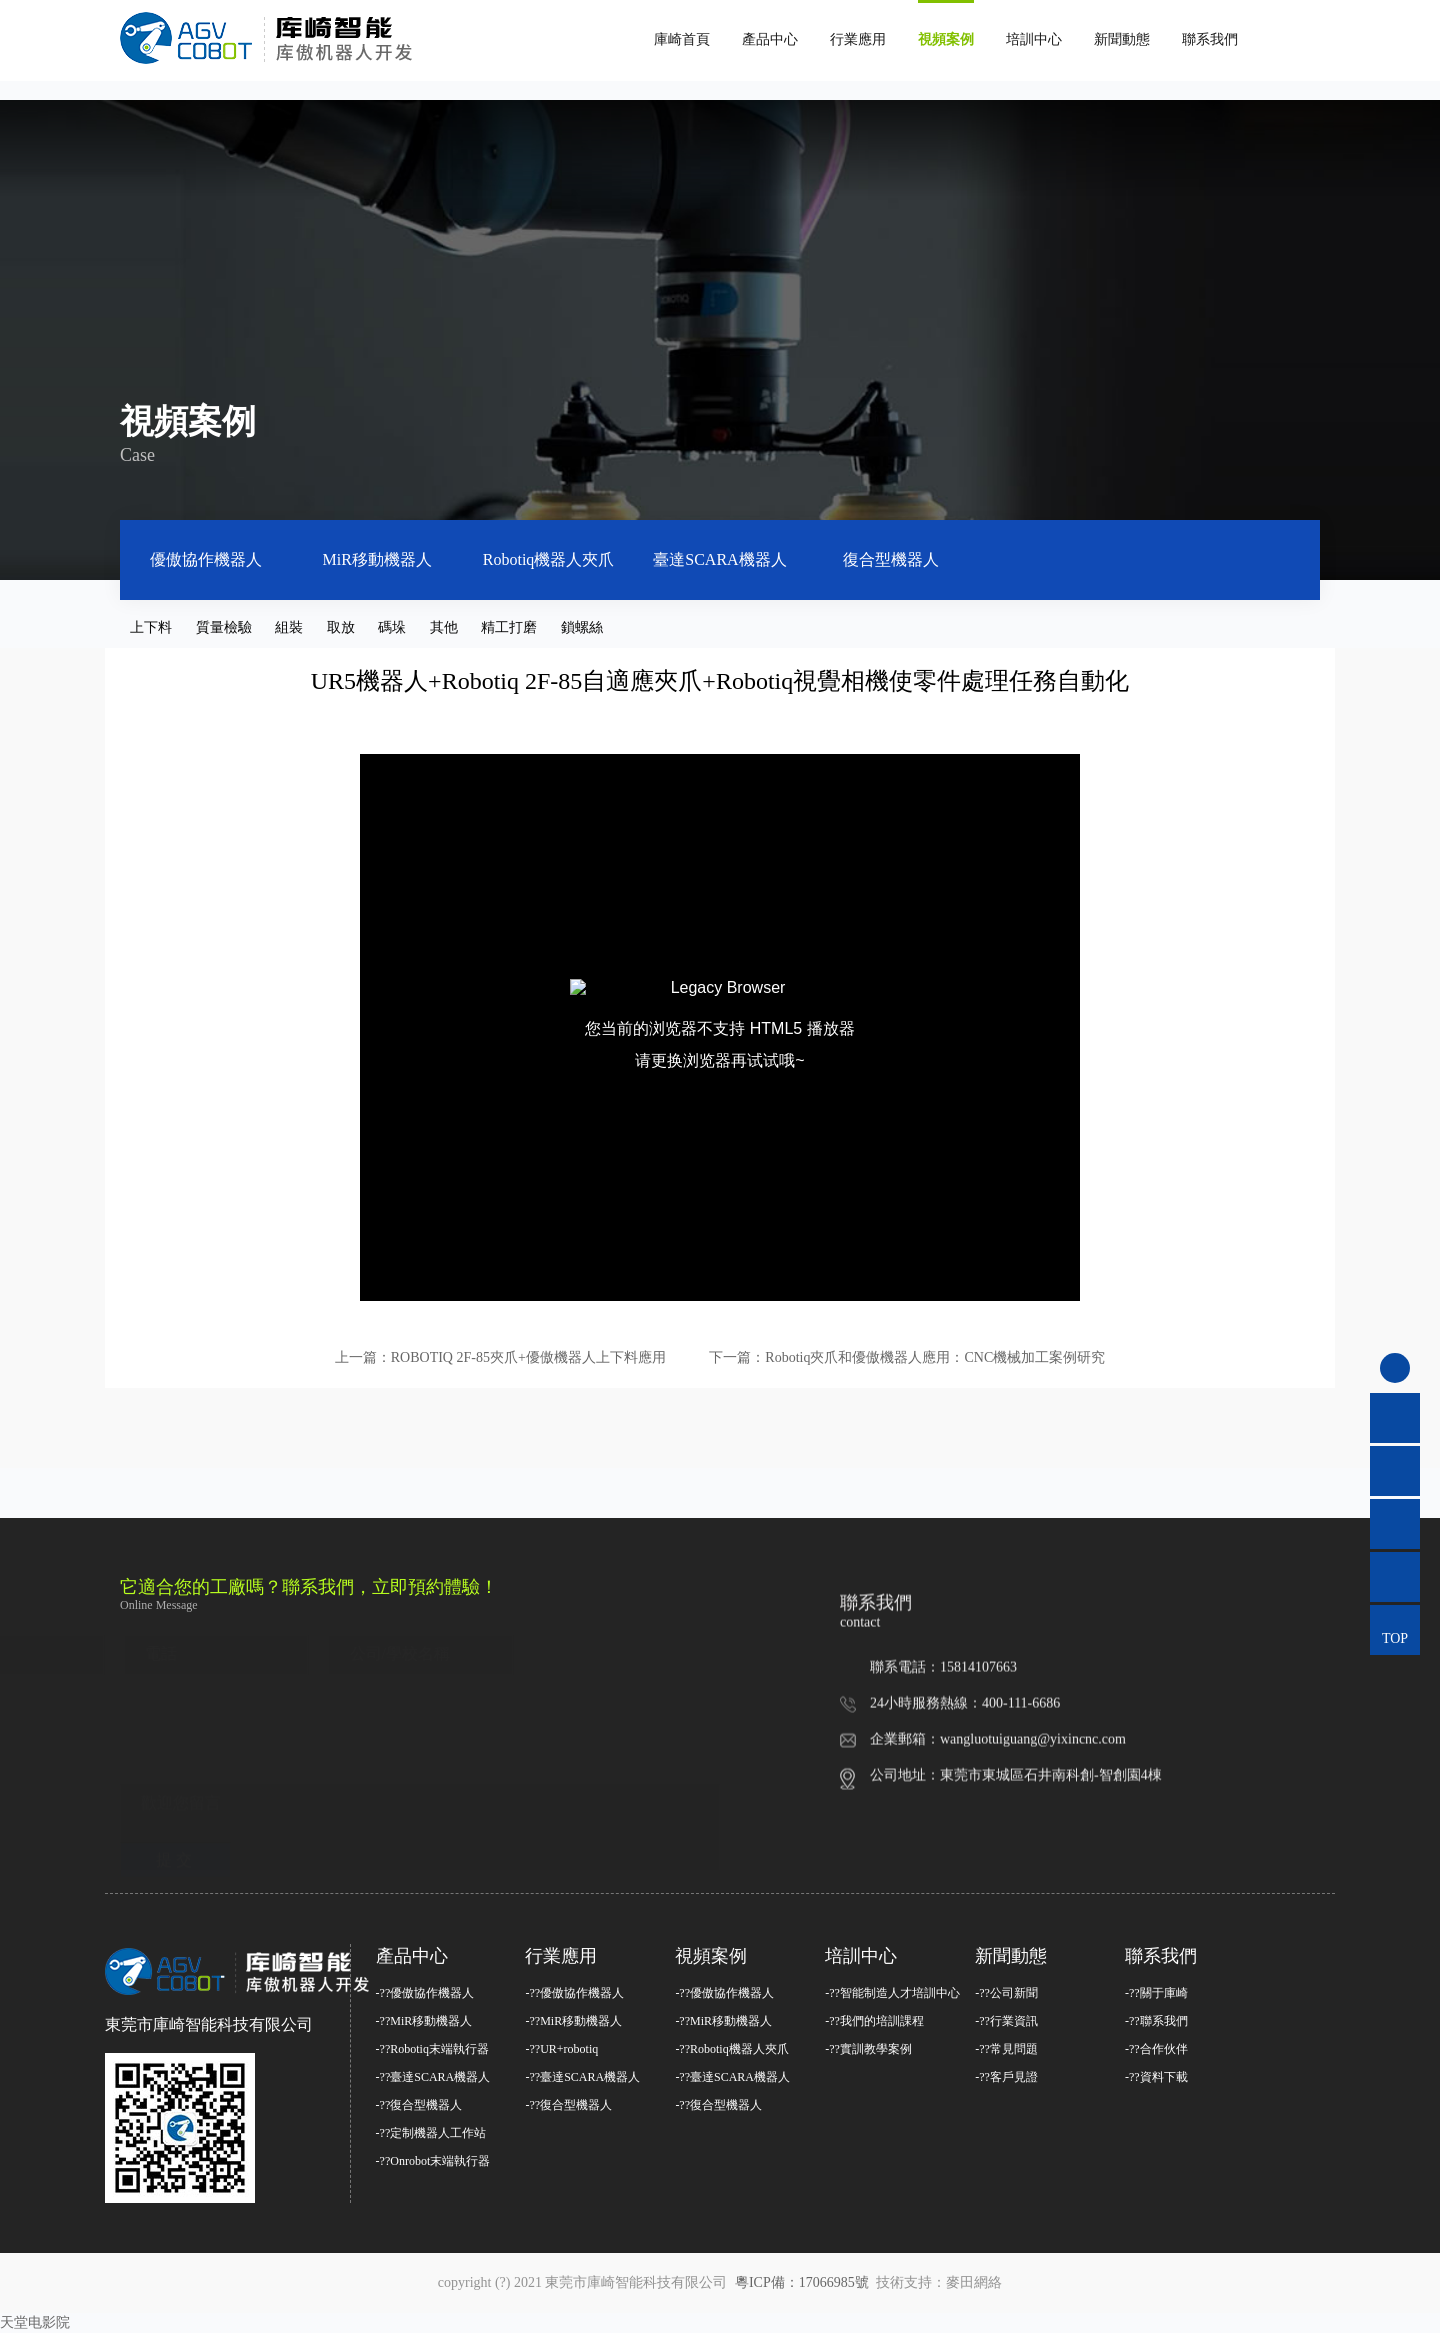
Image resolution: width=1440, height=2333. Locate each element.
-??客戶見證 (1006, 2077)
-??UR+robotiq (561, 2049)
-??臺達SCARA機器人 (433, 2077)
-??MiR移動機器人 (424, 2021)
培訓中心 (1034, 39)
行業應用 (858, 39)
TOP (1395, 1638)
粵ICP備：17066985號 (803, 2282)
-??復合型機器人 (419, 2105)
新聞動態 (1122, 39)
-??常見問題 (1006, 2049)
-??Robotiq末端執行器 (432, 2049)
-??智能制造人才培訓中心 (892, 1993)
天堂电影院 (35, 2322)
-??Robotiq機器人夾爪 (731, 2049)
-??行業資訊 (1006, 2021)
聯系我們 (1210, 39)
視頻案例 (946, 39)
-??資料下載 (1156, 2077)
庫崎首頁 (682, 39)
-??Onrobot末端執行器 (433, 2161)
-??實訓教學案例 (868, 2049)
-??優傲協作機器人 (425, 1993)
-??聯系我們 (1156, 2021)
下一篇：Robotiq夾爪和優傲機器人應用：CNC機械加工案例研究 (907, 1357)
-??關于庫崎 (1156, 1993)
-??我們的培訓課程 (874, 2021)
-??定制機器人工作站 (431, 2133)
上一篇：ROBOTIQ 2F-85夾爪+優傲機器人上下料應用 (500, 1357)
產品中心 (770, 39)
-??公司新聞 (1006, 1993)
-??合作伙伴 (1156, 2049)
